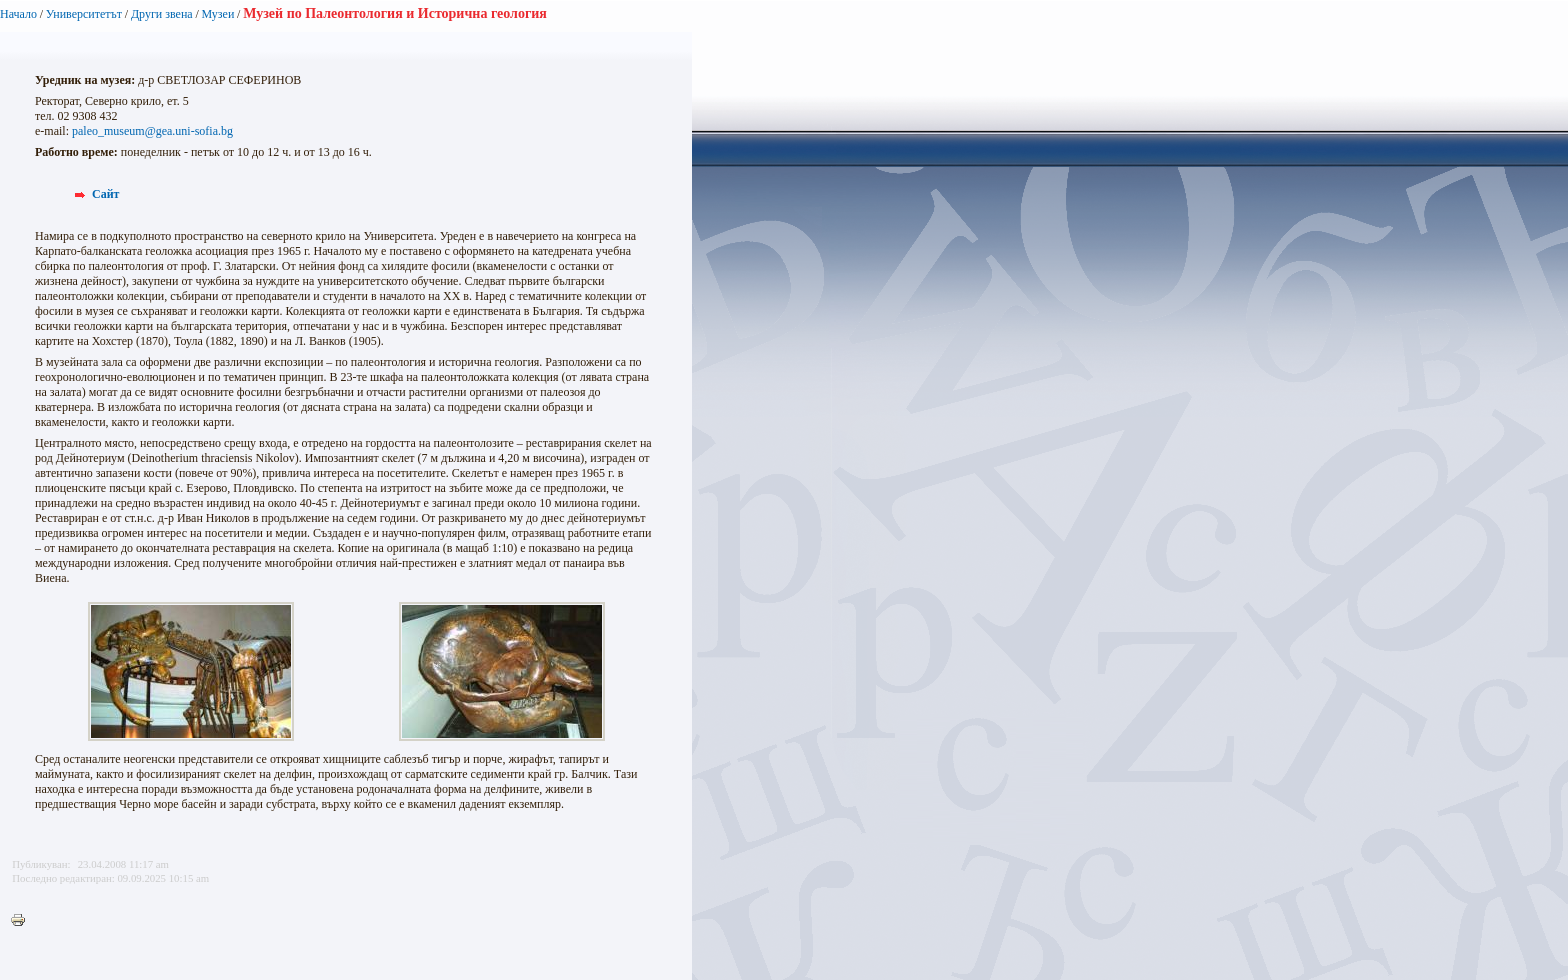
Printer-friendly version (23, 921)
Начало (18, 14)
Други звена (162, 14)
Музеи (218, 14)
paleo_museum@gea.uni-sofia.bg (152, 131)
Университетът (84, 14)
